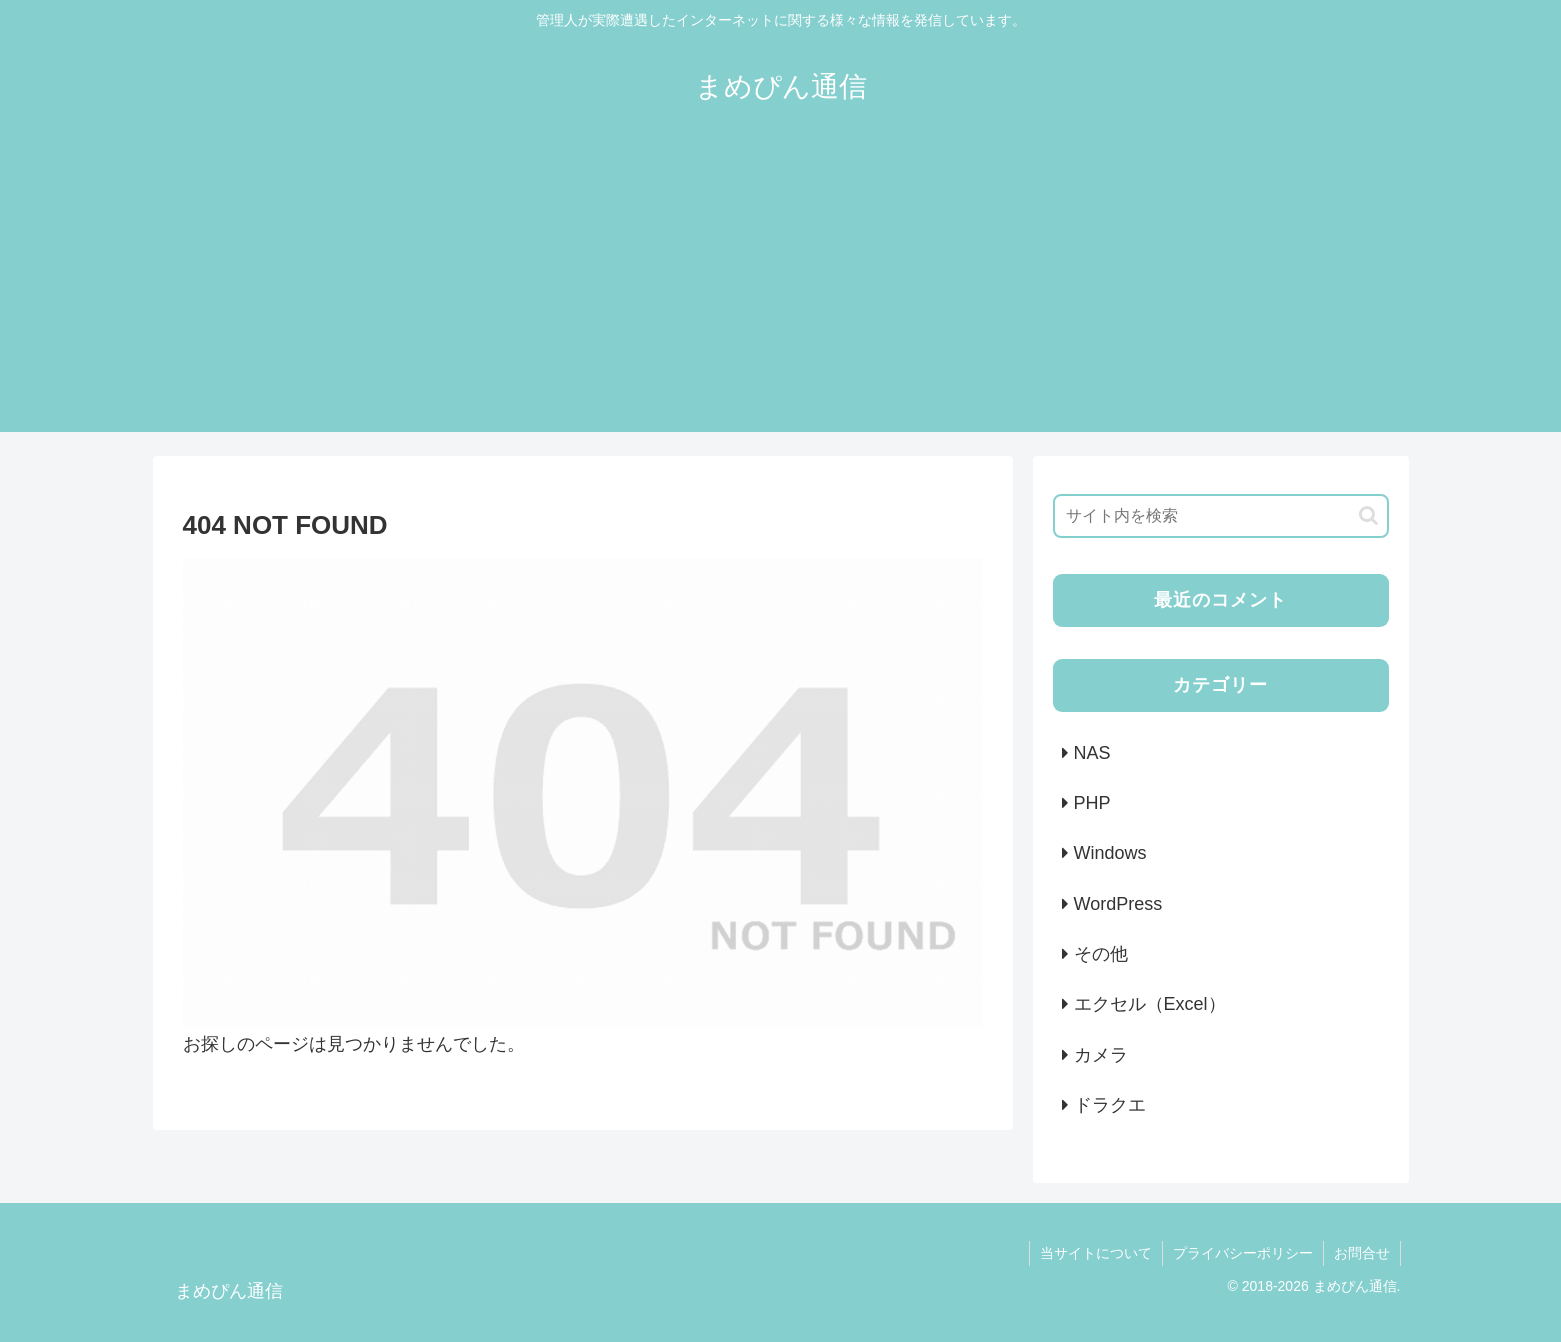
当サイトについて (1096, 1253)
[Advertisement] (781, 292)
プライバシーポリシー (1243, 1253)
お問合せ (1362, 1253)
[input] (1221, 516)
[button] (1368, 515)
